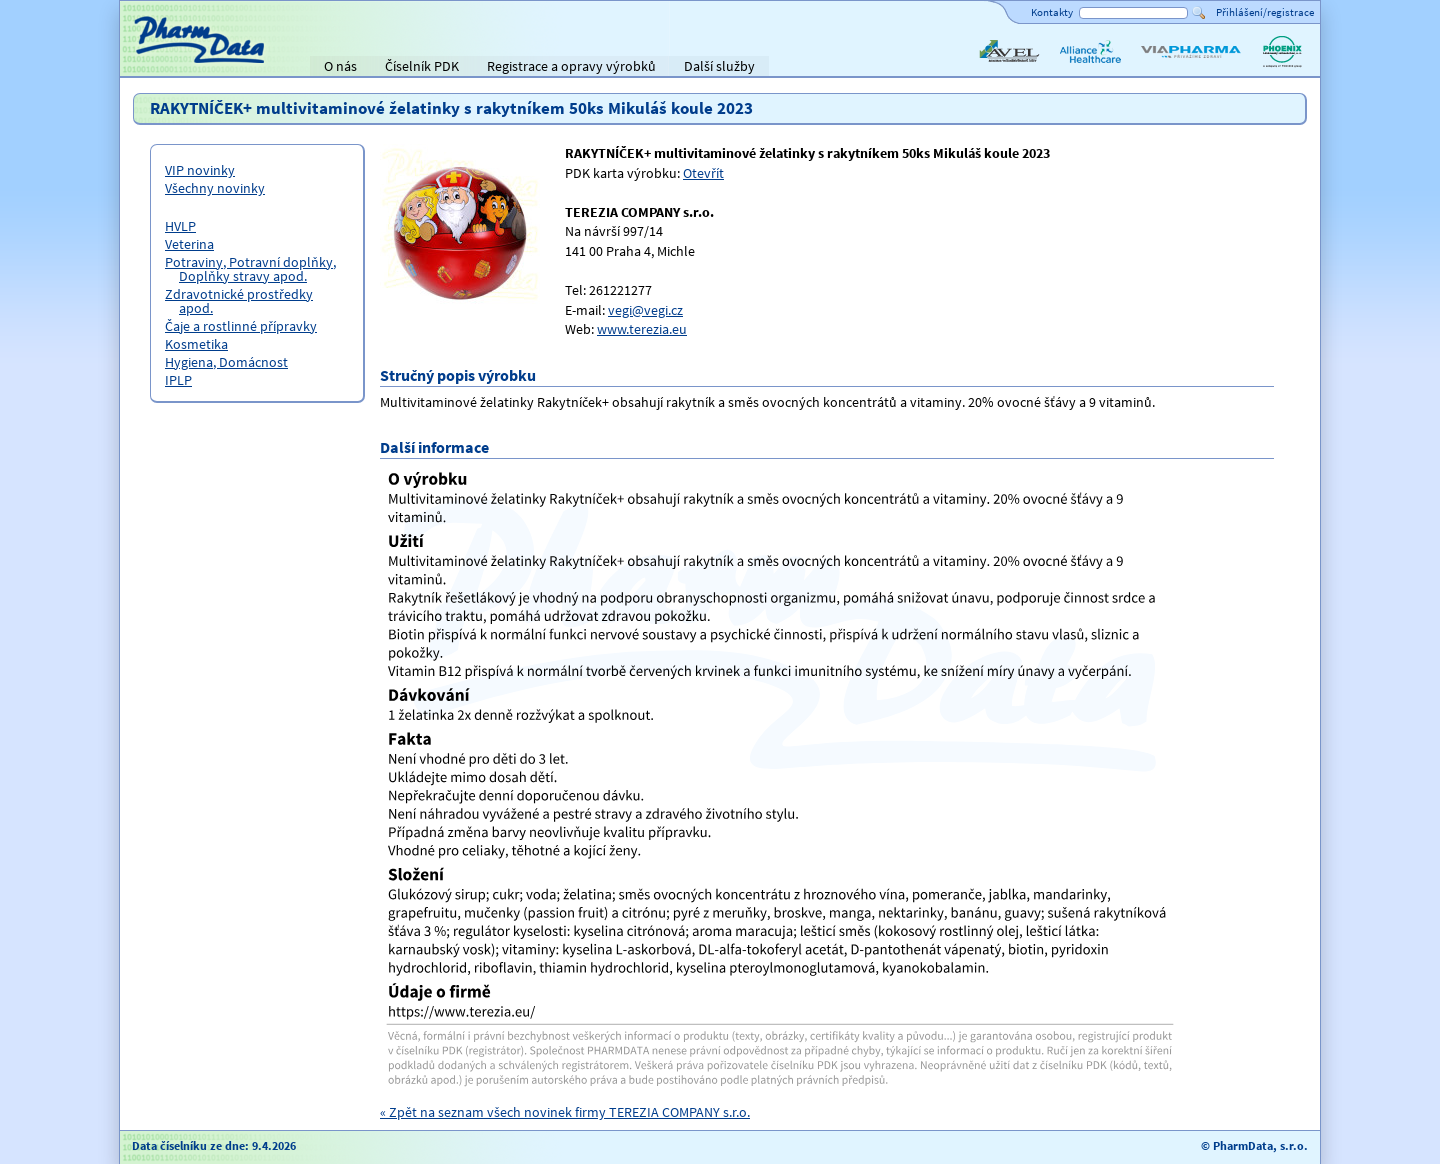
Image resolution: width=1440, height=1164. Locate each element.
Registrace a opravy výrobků (571, 66)
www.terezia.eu (642, 329)
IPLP (178, 380)
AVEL (990, 68)
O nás (340, 66)
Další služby (719, 66)
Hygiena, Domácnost (226, 362)
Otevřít (703, 173)
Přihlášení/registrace (1265, 12)
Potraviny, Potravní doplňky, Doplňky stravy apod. (250, 269)
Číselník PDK (422, 66)
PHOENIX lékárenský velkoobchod (1282, 68)
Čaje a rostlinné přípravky (241, 326)
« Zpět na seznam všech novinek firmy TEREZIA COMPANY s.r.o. (565, 1112)
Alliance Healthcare (1089, 68)
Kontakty (1052, 12)
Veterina (189, 244)
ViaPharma (1170, 68)
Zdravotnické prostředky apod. (239, 301)
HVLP (180, 226)
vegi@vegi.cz (645, 310)
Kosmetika (196, 344)
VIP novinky (200, 170)
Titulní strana (168, 66)
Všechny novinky (215, 188)
